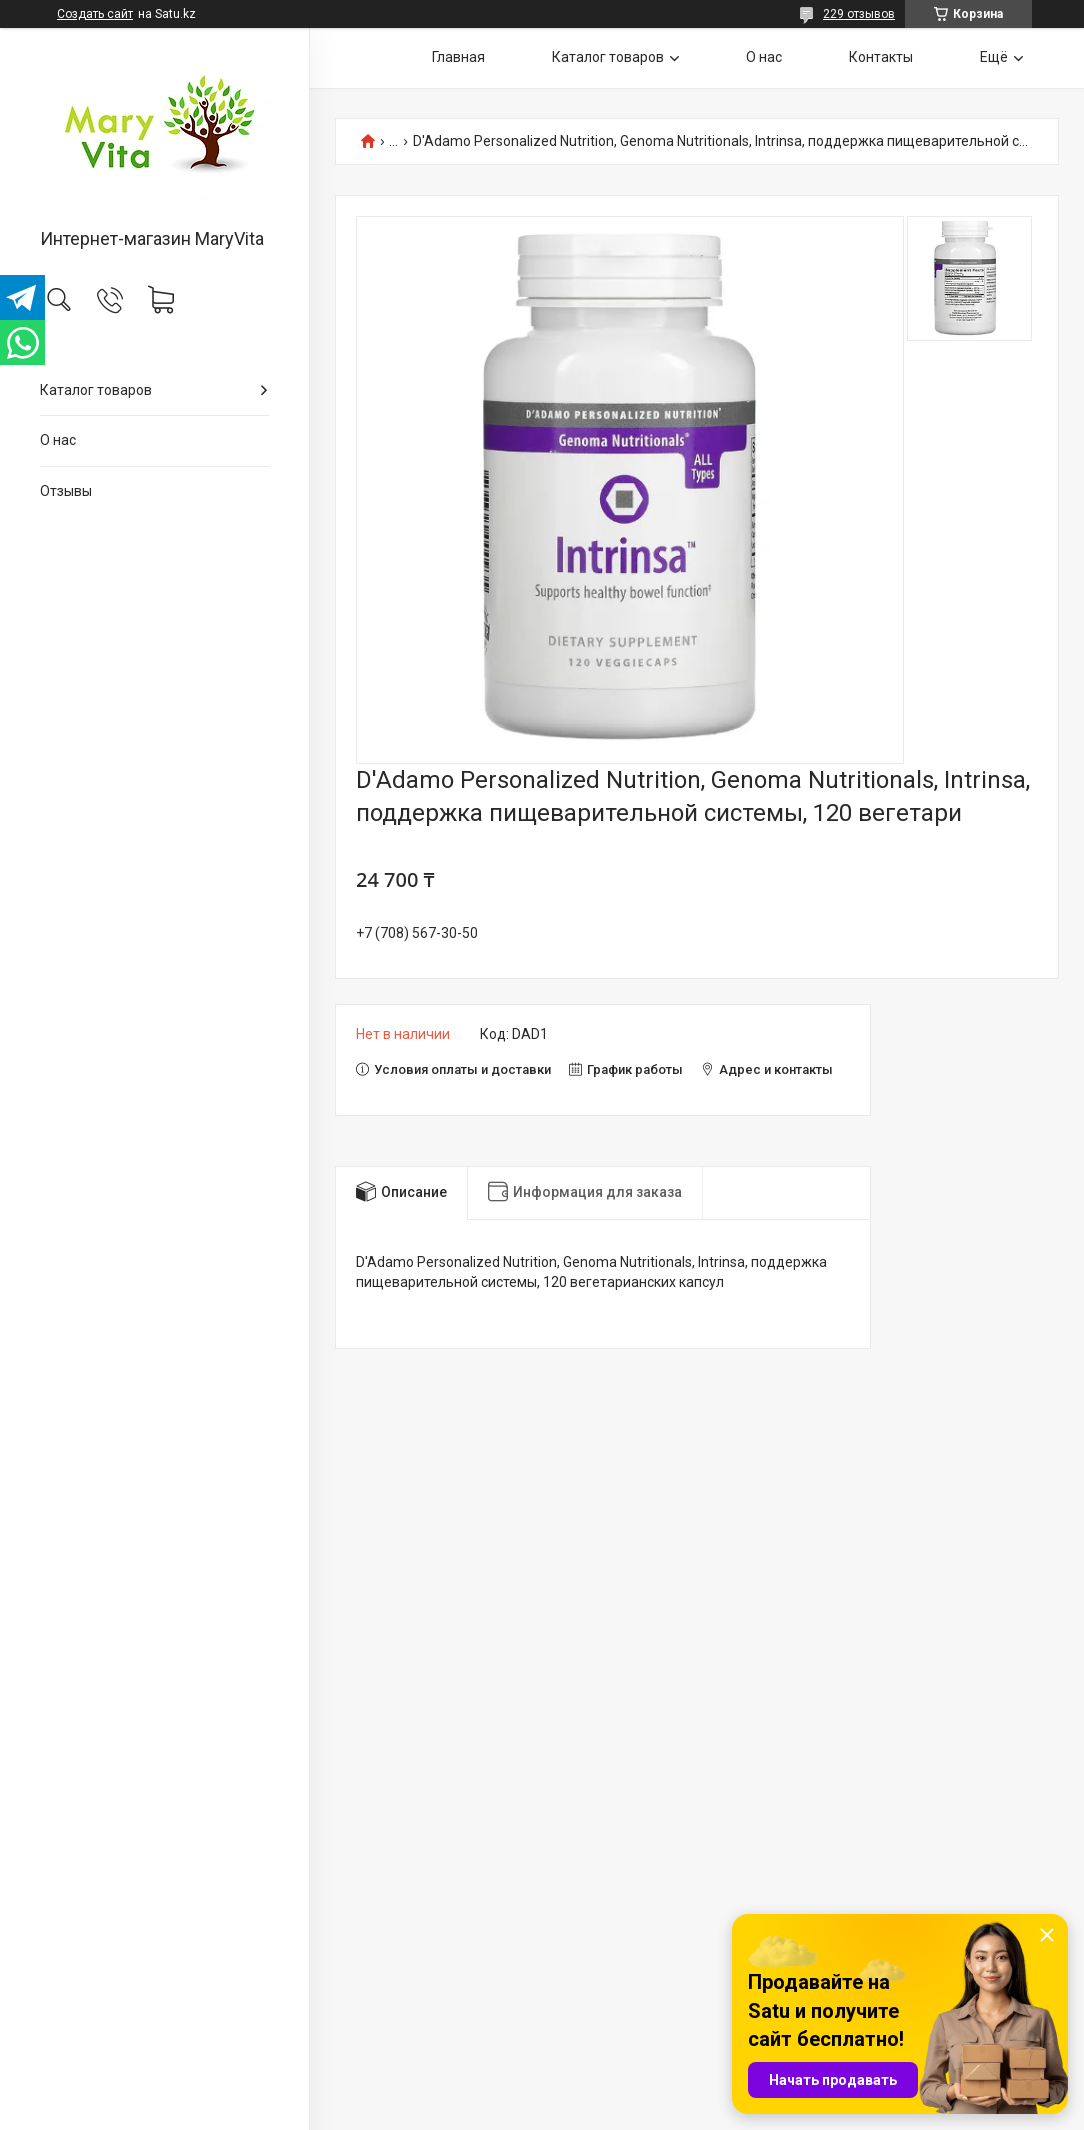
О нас (58, 440)
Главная (458, 57)
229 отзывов (859, 14)
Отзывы (66, 491)
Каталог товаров (96, 390)
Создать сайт (95, 14)
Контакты (881, 57)
